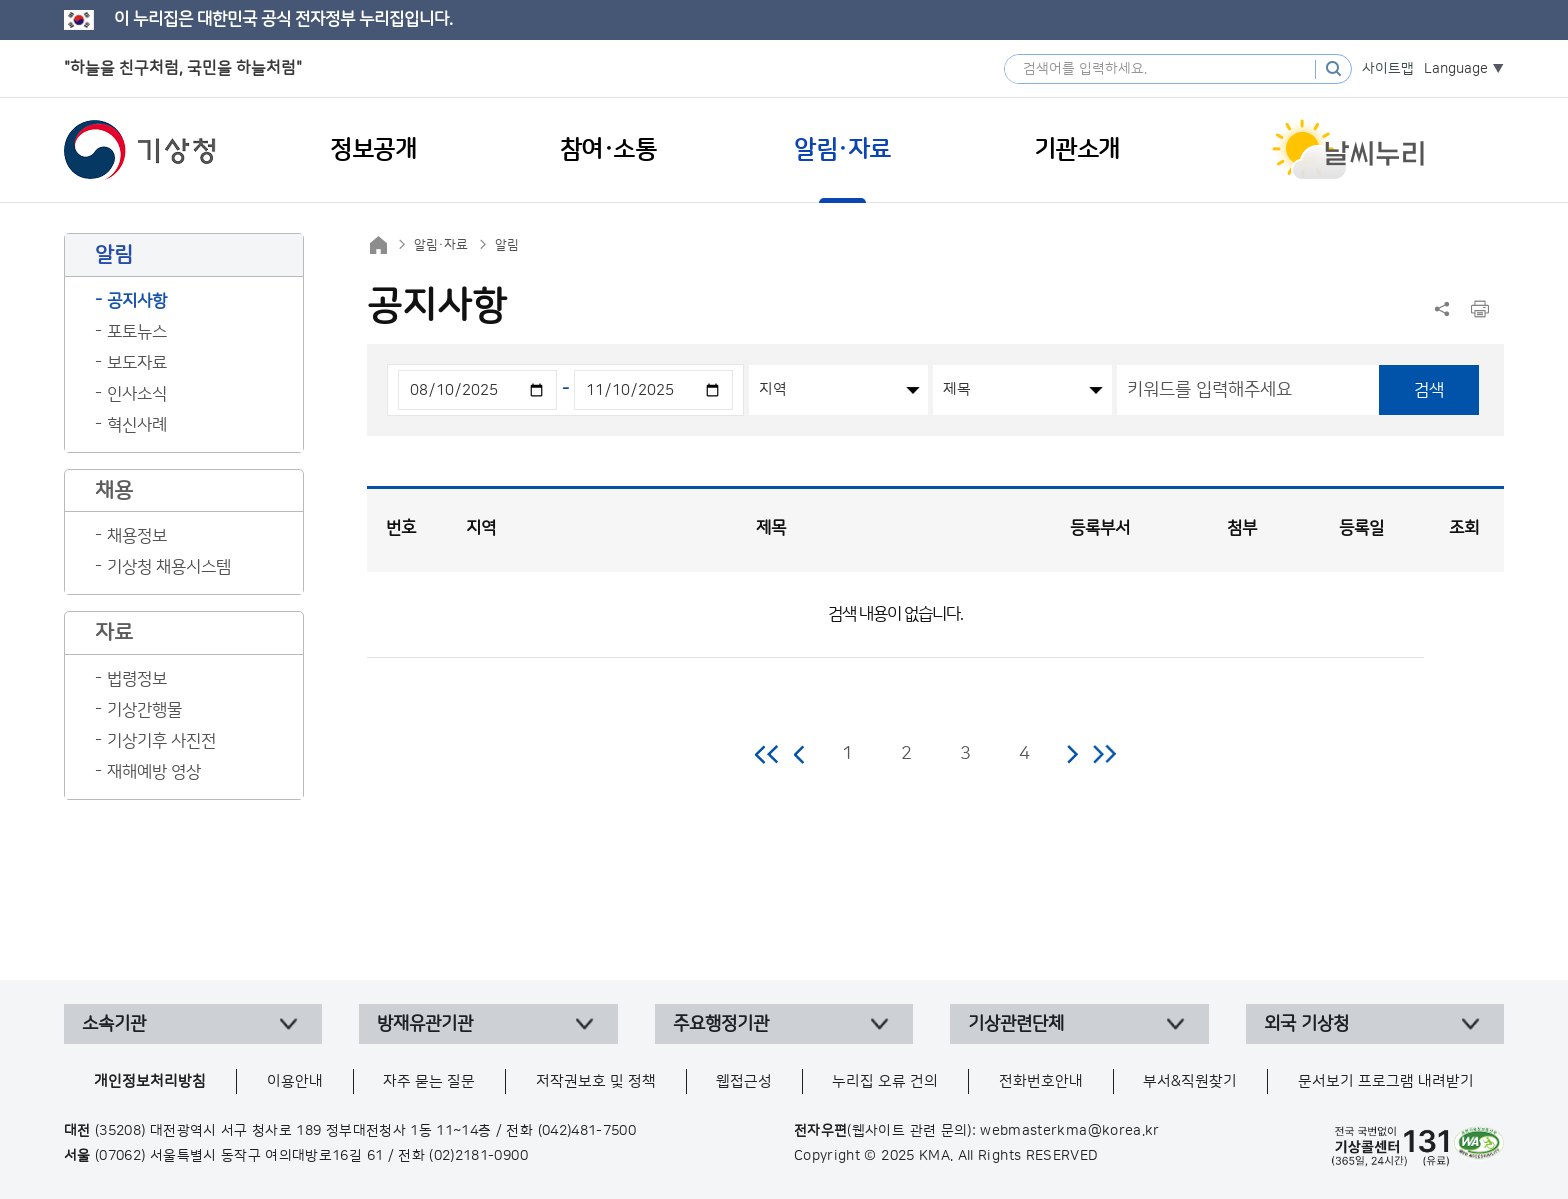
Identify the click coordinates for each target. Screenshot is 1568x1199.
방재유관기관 (425, 1024)
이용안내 (295, 1081)
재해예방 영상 (154, 772)
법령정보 (137, 679)
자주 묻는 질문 (429, 1081)
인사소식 (137, 394)
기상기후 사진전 (161, 741)
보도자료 (137, 363)
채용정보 (137, 536)
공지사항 (137, 301)
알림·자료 (441, 245)
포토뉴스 (137, 332)
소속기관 (114, 1024)
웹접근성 (744, 1081)
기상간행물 (144, 710)
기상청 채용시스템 (169, 567)
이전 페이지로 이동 (800, 754)
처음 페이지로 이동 (767, 754)
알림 (507, 245)
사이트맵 (1388, 69)
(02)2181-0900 (478, 1156)
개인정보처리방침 (150, 1081)
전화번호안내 (1041, 1081)
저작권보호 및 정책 (596, 1081)
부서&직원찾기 (1190, 1081)
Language (1456, 69)
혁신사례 (137, 425)
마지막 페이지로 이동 (1104, 754)
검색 (1429, 390)
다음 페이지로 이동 (1072, 754)
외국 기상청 (1306, 1024)
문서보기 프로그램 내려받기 (1386, 1081)
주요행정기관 (721, 1024)
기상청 (140, 150)
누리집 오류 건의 (885, 1081)
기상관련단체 (1016, 1024)
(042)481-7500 (587, 1131)
